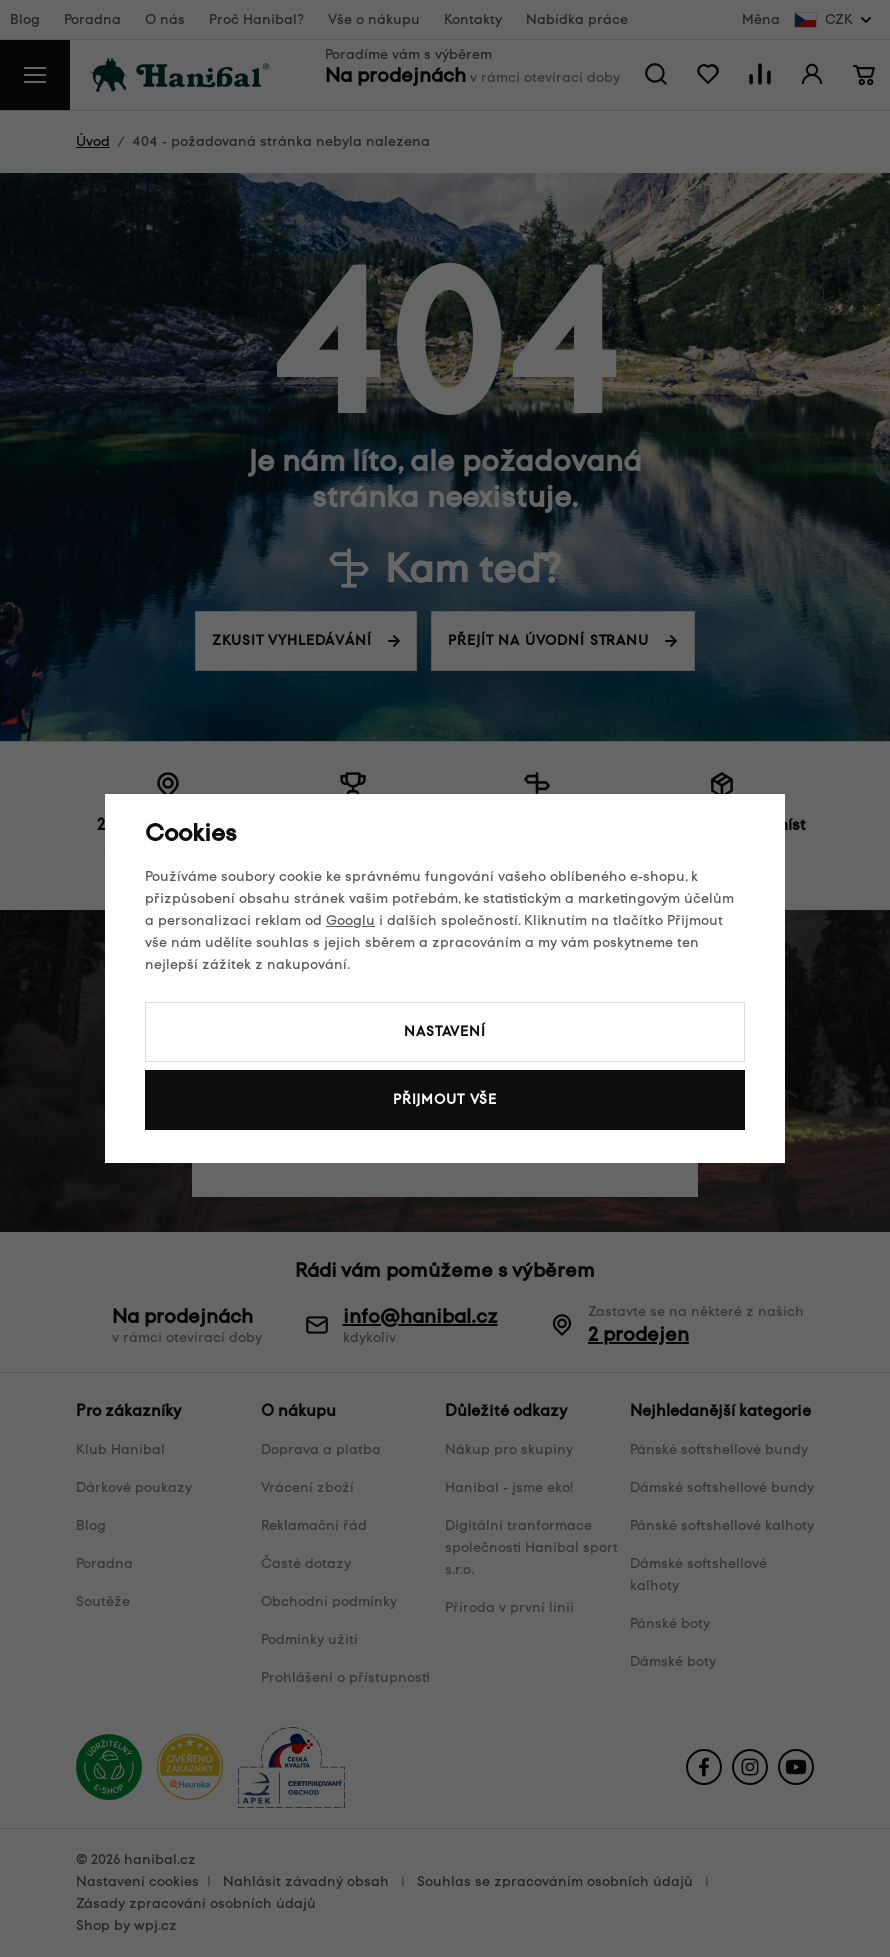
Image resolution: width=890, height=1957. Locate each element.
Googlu (350, 920)
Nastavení (445, 1031)
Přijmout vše (445, 1099)
